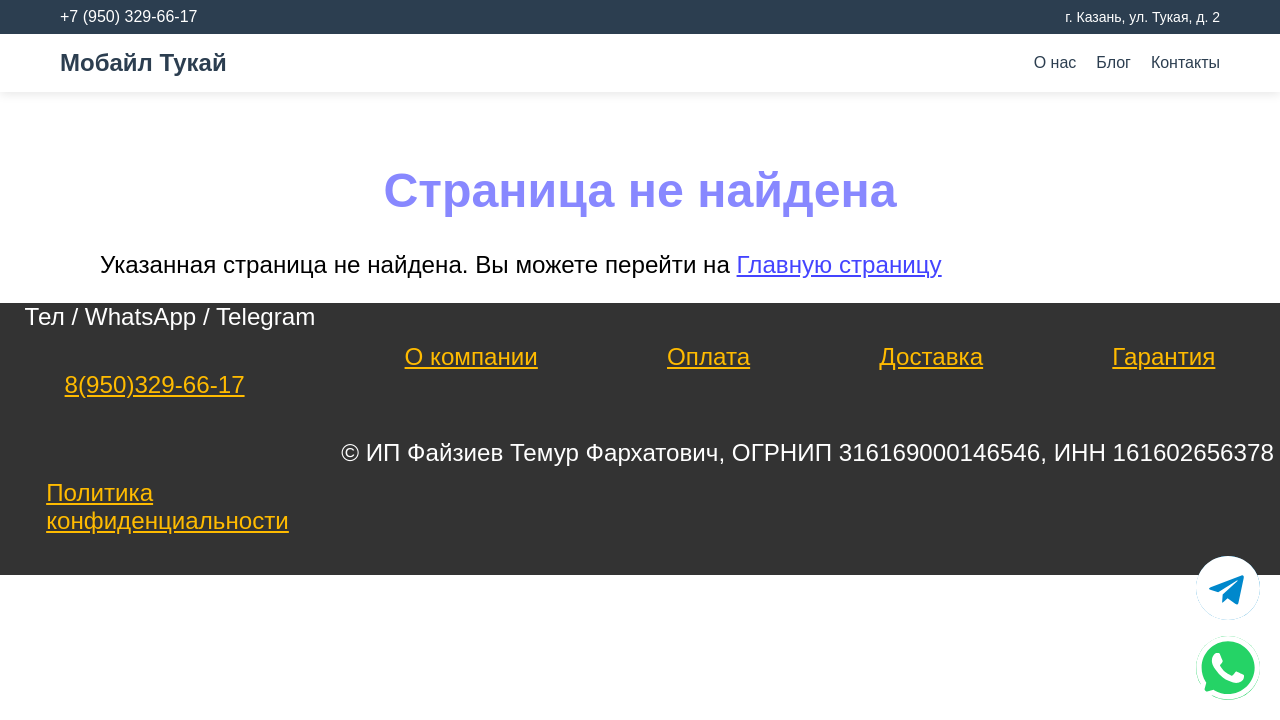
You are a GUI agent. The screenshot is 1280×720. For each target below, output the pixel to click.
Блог (1113, 62)
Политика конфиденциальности (167, 506)
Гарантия (1163, 356)
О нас (1055, 62)
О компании (471, 356)
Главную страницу (839, 264)
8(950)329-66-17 (155, 384)
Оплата (708, 356)
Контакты (1185, 62)
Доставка (931, 356)
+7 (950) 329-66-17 (128, 16)
